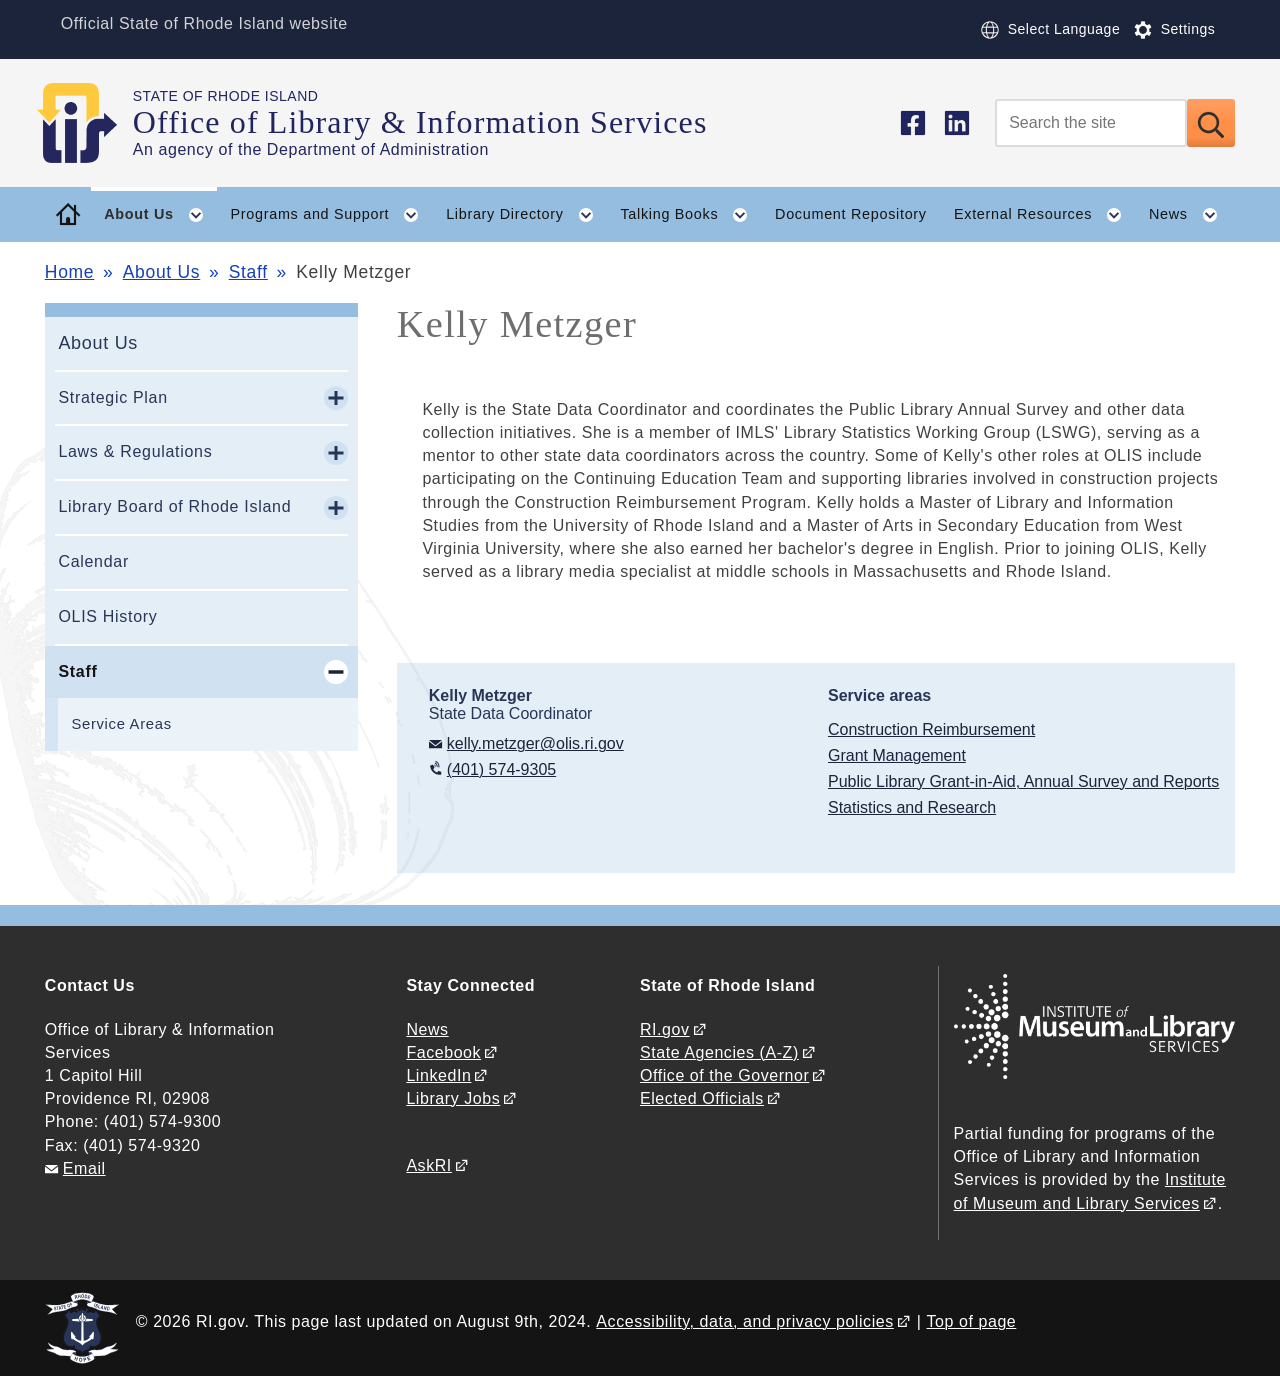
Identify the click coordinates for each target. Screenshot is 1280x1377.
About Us (162, 272)
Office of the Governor (724, 1075)
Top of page (972, 1321)
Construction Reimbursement (931, 729)
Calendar (93, 561)
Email (84, 1168)
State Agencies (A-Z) (719, 1052)
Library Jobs (453, 1098)
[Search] (1091, 123)
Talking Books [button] (690, 215)
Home (69, 272)
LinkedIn (438, 1075)
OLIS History (107, 616)
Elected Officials (702, 1098)
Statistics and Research (912, 807)
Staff (248, 272)
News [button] (1190, 215)
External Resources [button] (1044, 215)
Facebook (443, 1052)
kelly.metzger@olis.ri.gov (535, 743)
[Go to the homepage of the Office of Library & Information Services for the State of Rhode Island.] (89, 123)
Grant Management (897, 755)
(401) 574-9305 (501, 769)
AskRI (428, 1165)
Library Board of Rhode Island (174, 506)
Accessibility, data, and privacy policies (744, 1321)
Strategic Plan (112, 397)
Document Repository (851, 214)
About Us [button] (160, 215)
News (427, 1029)
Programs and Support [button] (332, 215)
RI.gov (665, 1029)
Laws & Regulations (135, 451)
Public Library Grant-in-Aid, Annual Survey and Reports (1023, 781)
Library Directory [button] (526, 215)
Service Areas (121, 724)
